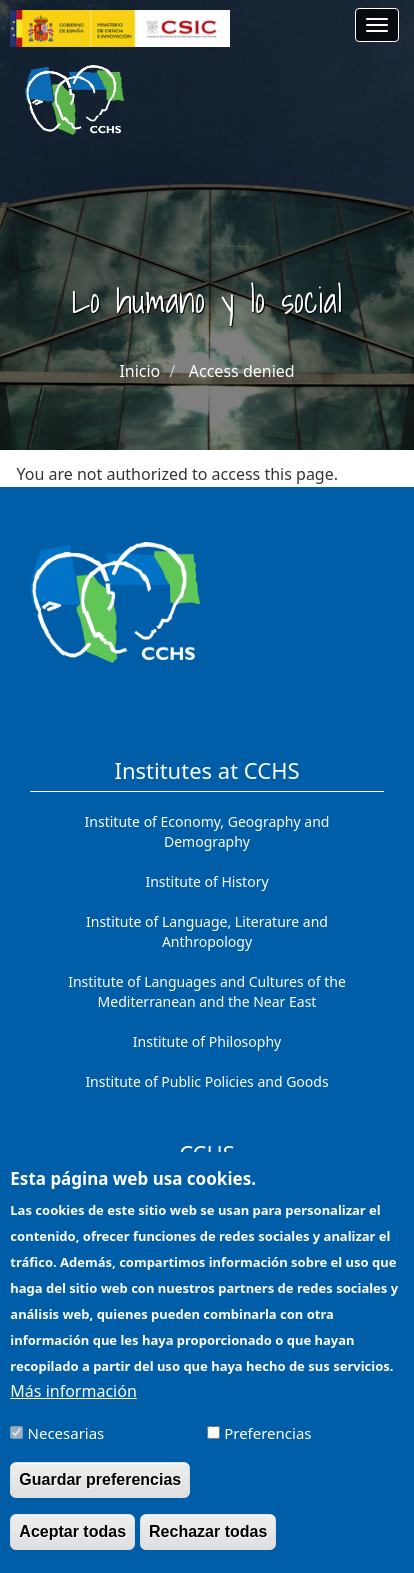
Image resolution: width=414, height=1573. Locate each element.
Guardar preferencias (100, 1495)
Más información (73, 1407)
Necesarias (66, 1449)
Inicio (139, 371)
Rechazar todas (208, 1547)
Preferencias (267, 1449)
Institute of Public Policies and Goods (206, 1081)
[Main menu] (377, 25)
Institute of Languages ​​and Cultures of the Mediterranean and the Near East (207, 991)
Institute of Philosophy (207, 1041)
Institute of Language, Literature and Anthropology (207, 931)
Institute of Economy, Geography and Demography (207, 831)
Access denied (242, 371)
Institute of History (206, 881)
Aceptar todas (72, 1547)
